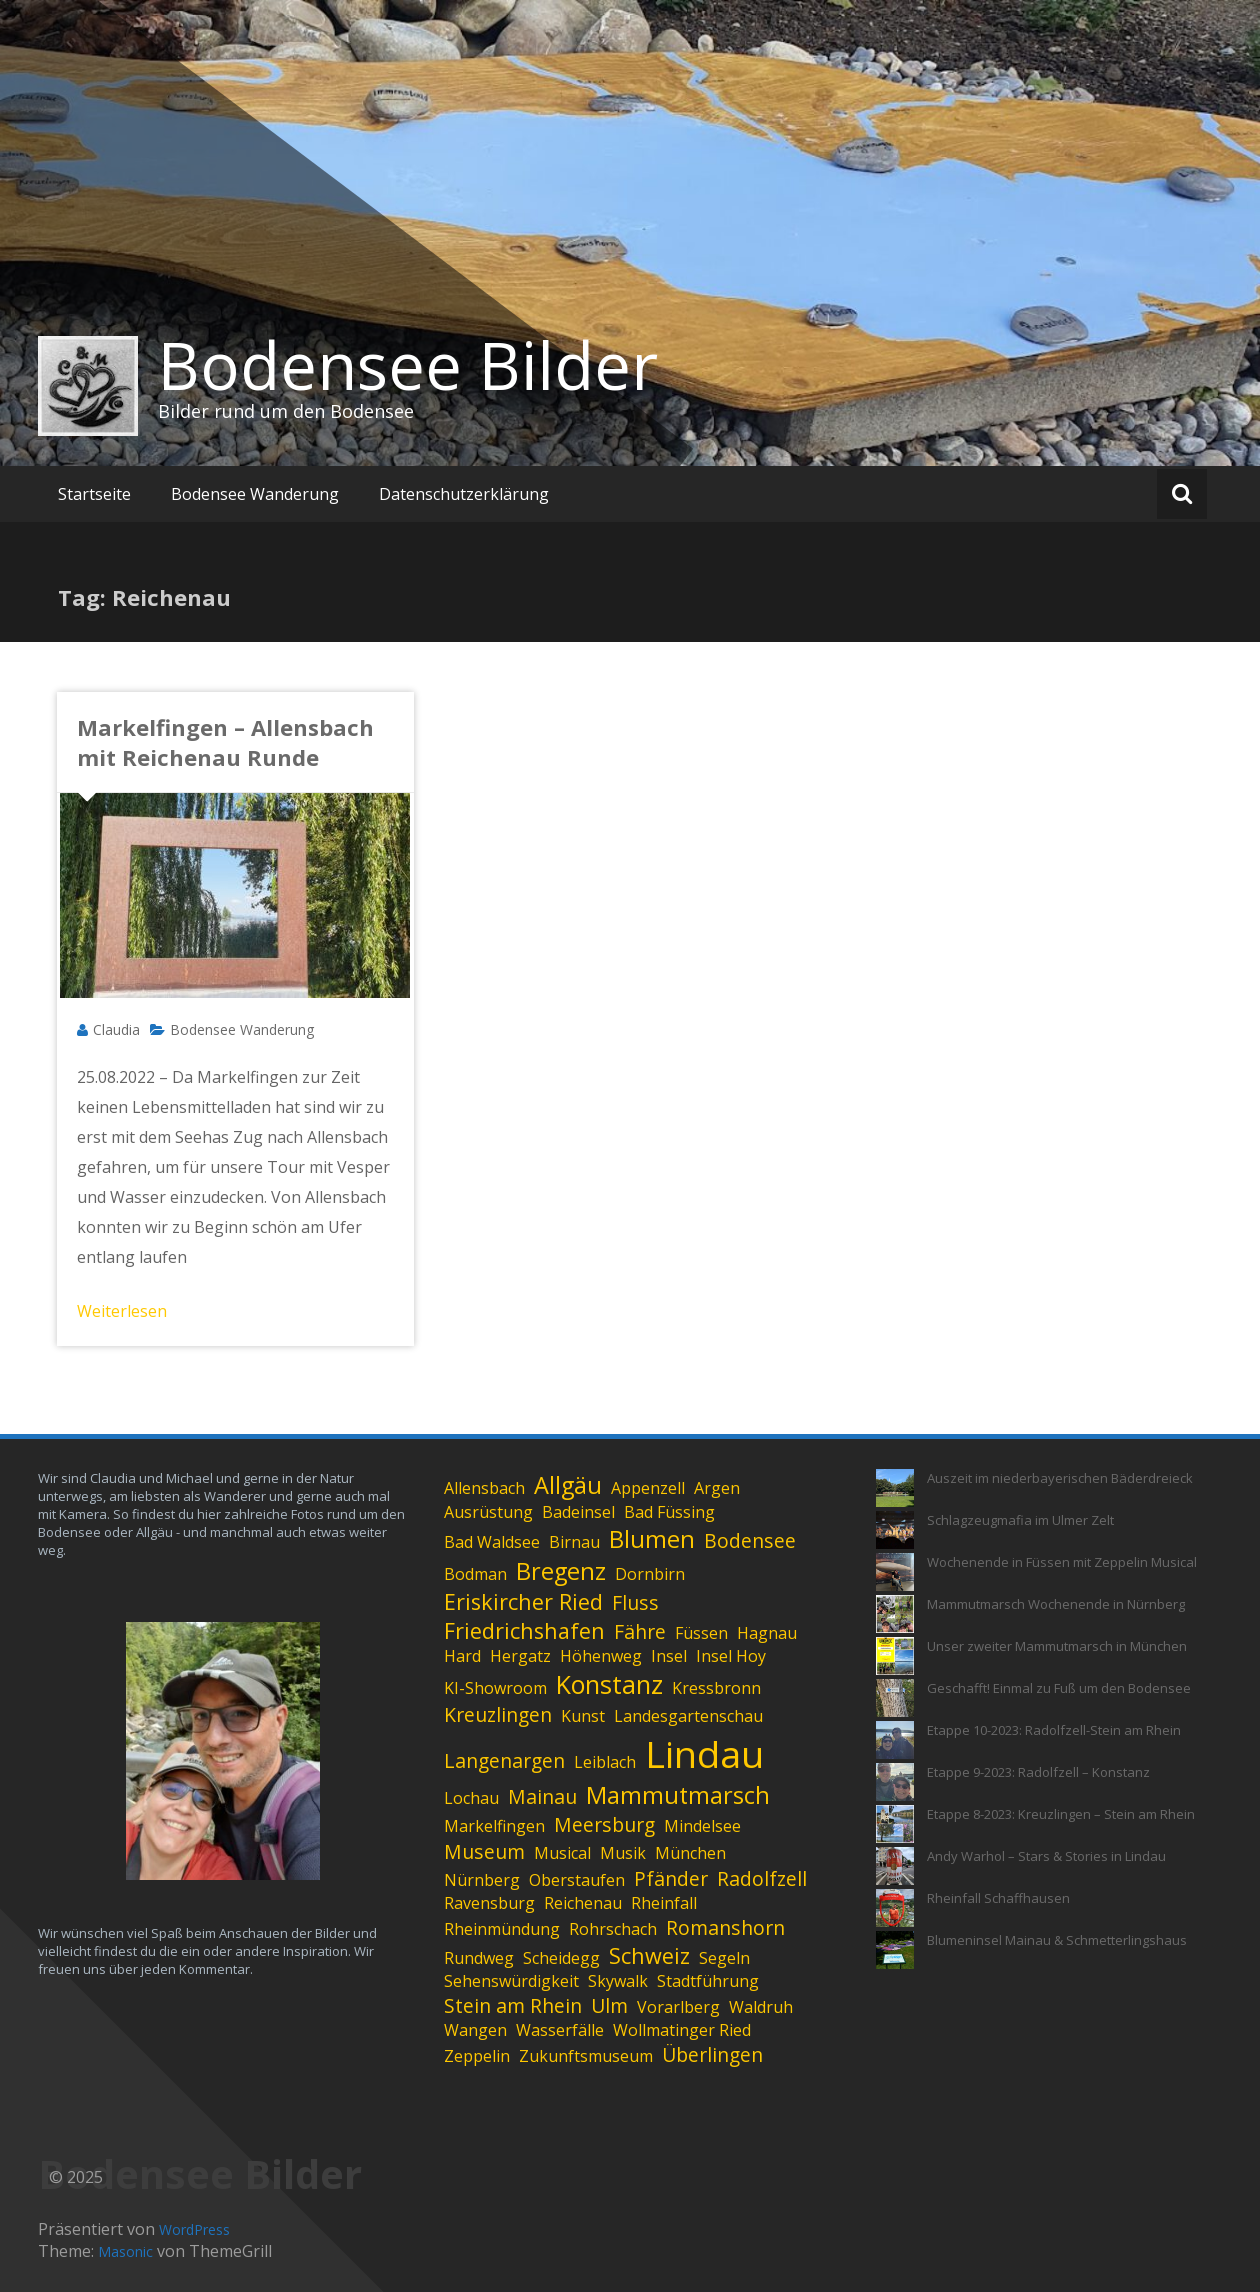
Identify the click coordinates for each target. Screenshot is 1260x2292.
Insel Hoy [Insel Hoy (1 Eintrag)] (731, 1656)
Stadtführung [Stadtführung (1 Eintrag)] (708, 1981)
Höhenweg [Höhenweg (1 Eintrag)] (601, 1656)
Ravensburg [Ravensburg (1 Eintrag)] (489, 1903)
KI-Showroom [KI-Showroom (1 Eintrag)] (495, 1688)
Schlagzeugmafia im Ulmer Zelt (1020, 1520)
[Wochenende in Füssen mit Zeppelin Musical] (895, 1572)
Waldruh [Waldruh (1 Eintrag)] (761, 2007)
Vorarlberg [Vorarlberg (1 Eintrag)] (678, 2007)
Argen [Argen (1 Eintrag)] (717, 1488)
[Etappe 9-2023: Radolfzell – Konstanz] (895, 1782)
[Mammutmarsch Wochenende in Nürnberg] (895, 1614)
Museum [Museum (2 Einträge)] (484, 1851)
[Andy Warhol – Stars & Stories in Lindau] (895, 1866)
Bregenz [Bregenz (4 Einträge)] (561, 1571)
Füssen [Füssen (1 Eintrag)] (701, 1633)
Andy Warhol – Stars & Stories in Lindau (1046, 1856)
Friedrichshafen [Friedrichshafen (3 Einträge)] (524, 1630)
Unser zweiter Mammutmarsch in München (1057, 1646)
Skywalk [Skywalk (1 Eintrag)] (618, 1981)
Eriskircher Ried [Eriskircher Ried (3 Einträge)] (523, 1601)
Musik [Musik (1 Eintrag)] (623, 1853)
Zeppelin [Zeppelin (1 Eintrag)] (477, 2056)
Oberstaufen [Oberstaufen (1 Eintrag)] (577, 1880)
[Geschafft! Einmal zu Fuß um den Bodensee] (895, 1698)
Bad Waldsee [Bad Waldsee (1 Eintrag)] (492, 1542)
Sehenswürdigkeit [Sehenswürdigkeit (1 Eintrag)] (511, 1981)
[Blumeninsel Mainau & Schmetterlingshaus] (895, 1950)
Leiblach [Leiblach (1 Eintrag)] (605, 1762)
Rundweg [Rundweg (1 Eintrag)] (479, 1958)
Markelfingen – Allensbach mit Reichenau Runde (225, 742)
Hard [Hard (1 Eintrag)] (462, 1656)
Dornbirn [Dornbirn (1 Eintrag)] (650, 1574)
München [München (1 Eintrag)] (690, 1853)
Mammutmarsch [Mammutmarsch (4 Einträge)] (678, 1795)
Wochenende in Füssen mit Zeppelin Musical (1062, 1562)
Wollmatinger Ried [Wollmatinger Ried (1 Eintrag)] (682, 2030)
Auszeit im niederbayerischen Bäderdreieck (1060, 1478)
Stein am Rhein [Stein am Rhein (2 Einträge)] (513, 2005)
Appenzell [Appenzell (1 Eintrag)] (648, 1488)
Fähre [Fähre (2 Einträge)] (640, 1631)
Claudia (116, 1029)
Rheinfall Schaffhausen (998, 1898)
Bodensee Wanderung (255, 494)
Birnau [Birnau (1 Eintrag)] (574, 1542)
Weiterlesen (122, 1311)
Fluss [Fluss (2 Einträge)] (635, 1602)
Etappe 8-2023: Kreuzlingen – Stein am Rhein (1061, 1814)
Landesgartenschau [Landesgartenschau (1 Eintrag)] (688, 1716)
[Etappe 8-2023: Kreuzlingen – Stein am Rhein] (895, 1824)
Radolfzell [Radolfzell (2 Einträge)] (762, 1878)
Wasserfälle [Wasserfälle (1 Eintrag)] (560, 2030)
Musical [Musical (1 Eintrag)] (562, 1853)
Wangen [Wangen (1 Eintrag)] (475, 2030)
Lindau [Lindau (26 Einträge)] (704, 1753)
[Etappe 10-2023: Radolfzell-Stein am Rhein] (895, 1740)
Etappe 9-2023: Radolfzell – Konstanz (1038, 1772)
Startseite (94, 494)
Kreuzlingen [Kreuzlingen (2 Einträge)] (498, 1714)
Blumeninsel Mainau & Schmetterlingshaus (1057, 1940)
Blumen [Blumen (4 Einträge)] (652, 1539)
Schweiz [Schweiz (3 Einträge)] (649, 1955)
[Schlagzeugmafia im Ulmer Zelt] (895, 1530)
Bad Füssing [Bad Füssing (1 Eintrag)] (669, 1512)
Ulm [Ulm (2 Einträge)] (609, 2005)
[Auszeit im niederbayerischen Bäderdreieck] (895, 1488)
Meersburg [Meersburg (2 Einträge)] (604, 1824)
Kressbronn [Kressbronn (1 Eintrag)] (716, 1688)
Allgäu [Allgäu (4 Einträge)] (568, 1485)
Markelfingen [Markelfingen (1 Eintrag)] (494, 1826)
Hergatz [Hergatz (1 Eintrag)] (520, 1656)
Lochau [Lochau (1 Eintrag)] (471, 1798)
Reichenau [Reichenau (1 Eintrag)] (583, 1903)
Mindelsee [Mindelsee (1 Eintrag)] (702, 1826)
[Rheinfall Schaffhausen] (895, 1908)
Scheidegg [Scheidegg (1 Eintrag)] (561, 1958)
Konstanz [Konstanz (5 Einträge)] (609, 1684)
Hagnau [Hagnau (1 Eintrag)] (767, 1633)
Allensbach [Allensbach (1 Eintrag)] (484, 1488)
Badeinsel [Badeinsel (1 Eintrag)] (578, 1512)
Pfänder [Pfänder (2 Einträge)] (671, 1878)
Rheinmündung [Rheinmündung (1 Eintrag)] (502, 1929)
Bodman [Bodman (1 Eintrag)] (475, 1574)
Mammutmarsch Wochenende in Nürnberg (1056, 1604)
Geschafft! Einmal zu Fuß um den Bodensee (1059, 1688)
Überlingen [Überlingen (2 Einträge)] (712, 2054)
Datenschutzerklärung (464, 494)
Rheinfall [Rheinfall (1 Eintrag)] (664, 1903)
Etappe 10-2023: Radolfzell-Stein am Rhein (1054, 1730)
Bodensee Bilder (408, 365)
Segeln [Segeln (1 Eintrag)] (724, 1958)
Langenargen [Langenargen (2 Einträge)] (504, 1760)
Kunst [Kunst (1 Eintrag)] (583, 1716)
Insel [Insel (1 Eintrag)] (669, 1656)
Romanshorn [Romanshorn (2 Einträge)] (725, 1927)
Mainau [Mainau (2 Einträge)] (542, 1796)
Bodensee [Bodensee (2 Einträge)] (750, 1540)
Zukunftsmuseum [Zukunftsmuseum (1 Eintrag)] (586, 2056)
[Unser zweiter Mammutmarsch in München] (895, 1656)
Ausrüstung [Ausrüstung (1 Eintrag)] (488, 1512)
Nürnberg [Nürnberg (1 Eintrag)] (482, 1880)
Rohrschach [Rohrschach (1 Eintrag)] (613, 1929)
